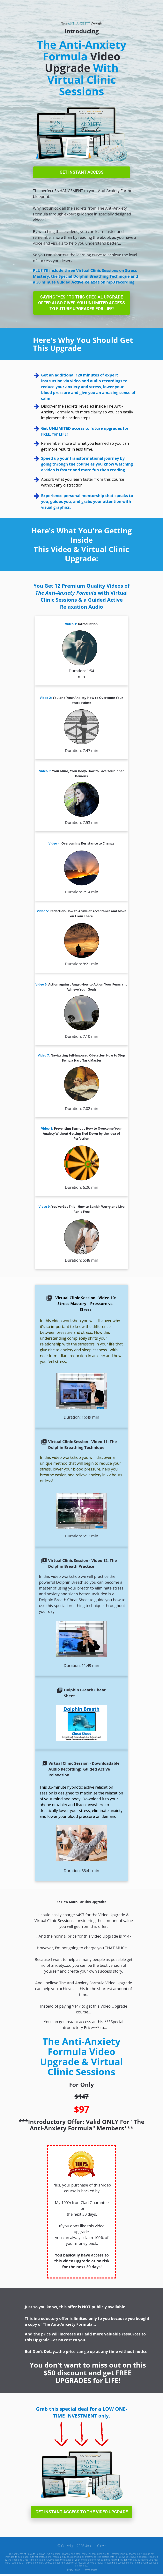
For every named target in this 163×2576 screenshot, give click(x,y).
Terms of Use (90, 2570)
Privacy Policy (73, 2570)
